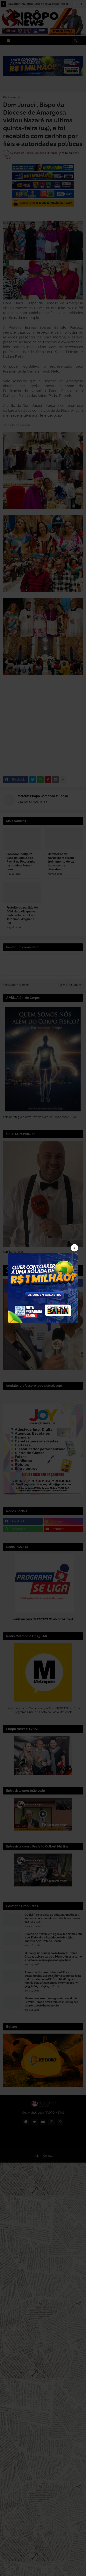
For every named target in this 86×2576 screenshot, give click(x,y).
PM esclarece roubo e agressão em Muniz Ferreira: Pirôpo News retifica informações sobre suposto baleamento (51, 2002)
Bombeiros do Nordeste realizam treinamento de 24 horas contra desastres (61, 861)
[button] (76, 4)
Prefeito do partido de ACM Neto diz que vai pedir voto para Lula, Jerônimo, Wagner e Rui (22, 915)
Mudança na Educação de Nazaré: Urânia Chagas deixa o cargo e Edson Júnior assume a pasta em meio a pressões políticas (53, 1957)
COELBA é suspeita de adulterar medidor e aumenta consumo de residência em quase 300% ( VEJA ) (52, 1918)
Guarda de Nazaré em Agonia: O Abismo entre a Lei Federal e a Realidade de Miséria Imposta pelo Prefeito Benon (54, 1937)
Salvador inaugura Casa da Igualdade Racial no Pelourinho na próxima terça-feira (38, 4)
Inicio (36, 2155)
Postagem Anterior (17, 984)
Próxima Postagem (69, 984)
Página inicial (11, 97)
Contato (48, 2155)
